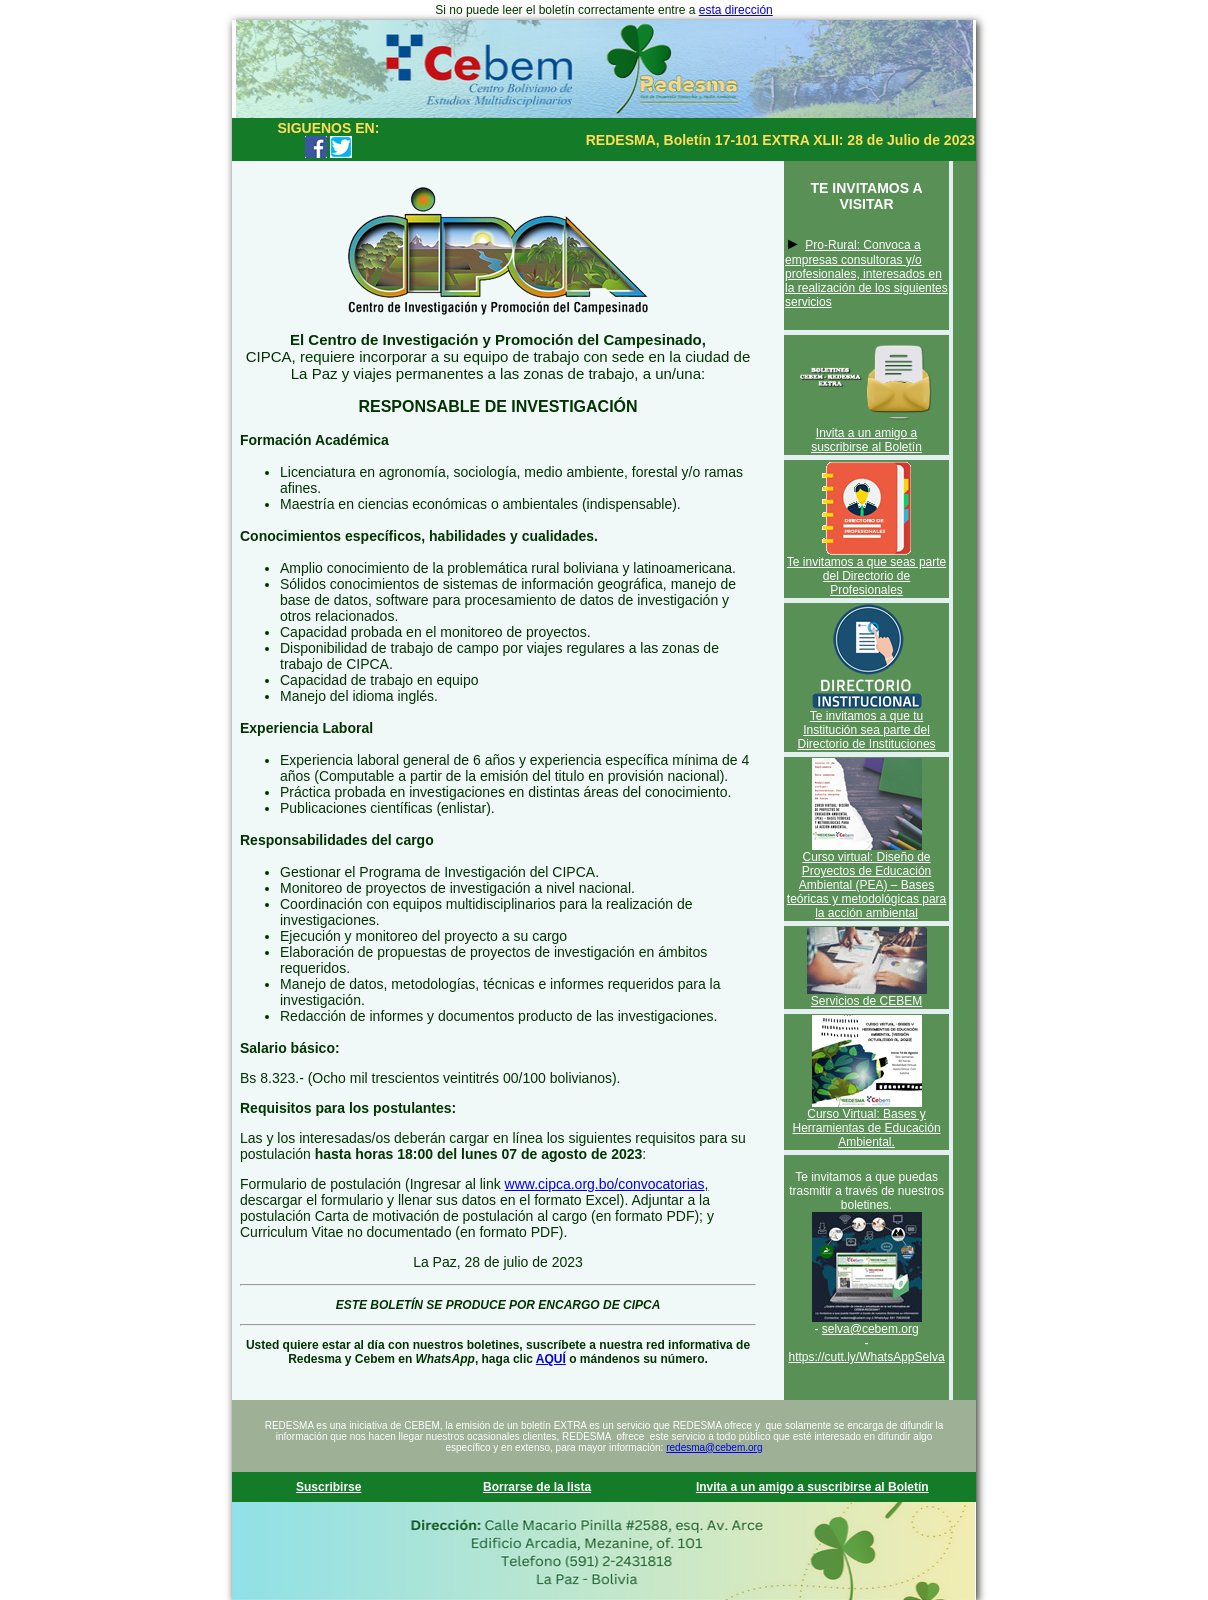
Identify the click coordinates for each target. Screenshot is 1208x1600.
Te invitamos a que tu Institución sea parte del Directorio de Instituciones (866, 730)
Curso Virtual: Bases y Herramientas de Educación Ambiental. (866, 1128)
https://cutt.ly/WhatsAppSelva (866, 1357)
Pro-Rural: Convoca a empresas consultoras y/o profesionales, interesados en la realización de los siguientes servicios (866, 273)
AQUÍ (551, 1359)
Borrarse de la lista (537, 1487)
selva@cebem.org (870, 1329)
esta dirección (736, 10)
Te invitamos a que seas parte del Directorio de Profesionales (866, 576)
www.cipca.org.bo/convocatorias (605, 1184)
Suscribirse (328, 1487)
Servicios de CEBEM (866, 1001)
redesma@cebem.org (714, 1447)
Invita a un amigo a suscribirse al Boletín (866, 440)
